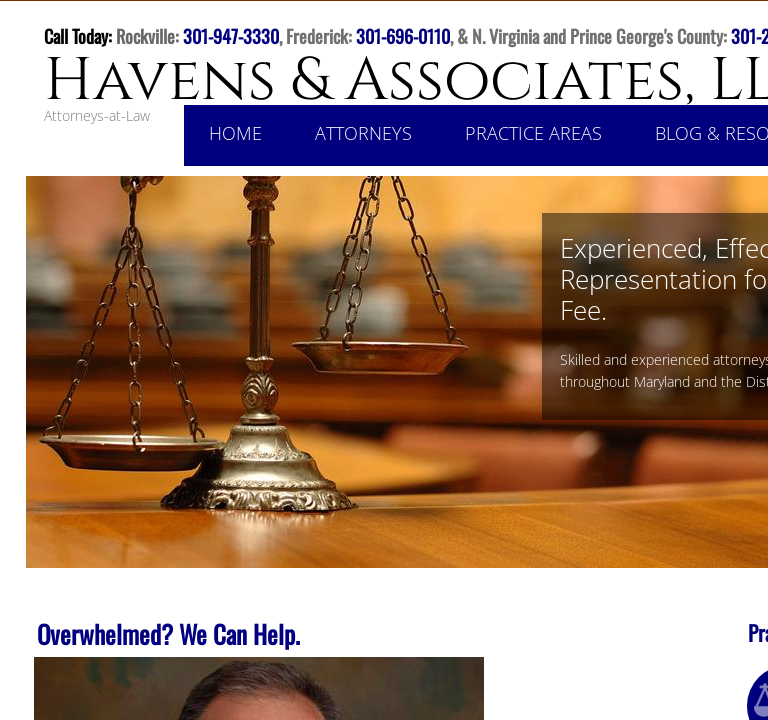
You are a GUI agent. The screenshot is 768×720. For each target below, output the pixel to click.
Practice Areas (533, 133)
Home (235, 133)
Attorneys (363, 133)
